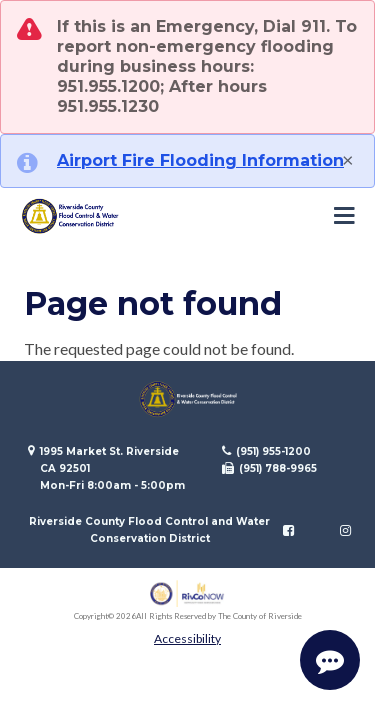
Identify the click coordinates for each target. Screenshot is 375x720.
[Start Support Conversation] (330, 660)
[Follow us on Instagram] (345, 530)
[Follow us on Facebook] (288, 530)
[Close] (348, 159)
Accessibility (187, 638)
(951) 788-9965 (278, 468)
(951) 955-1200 (273, 451)
